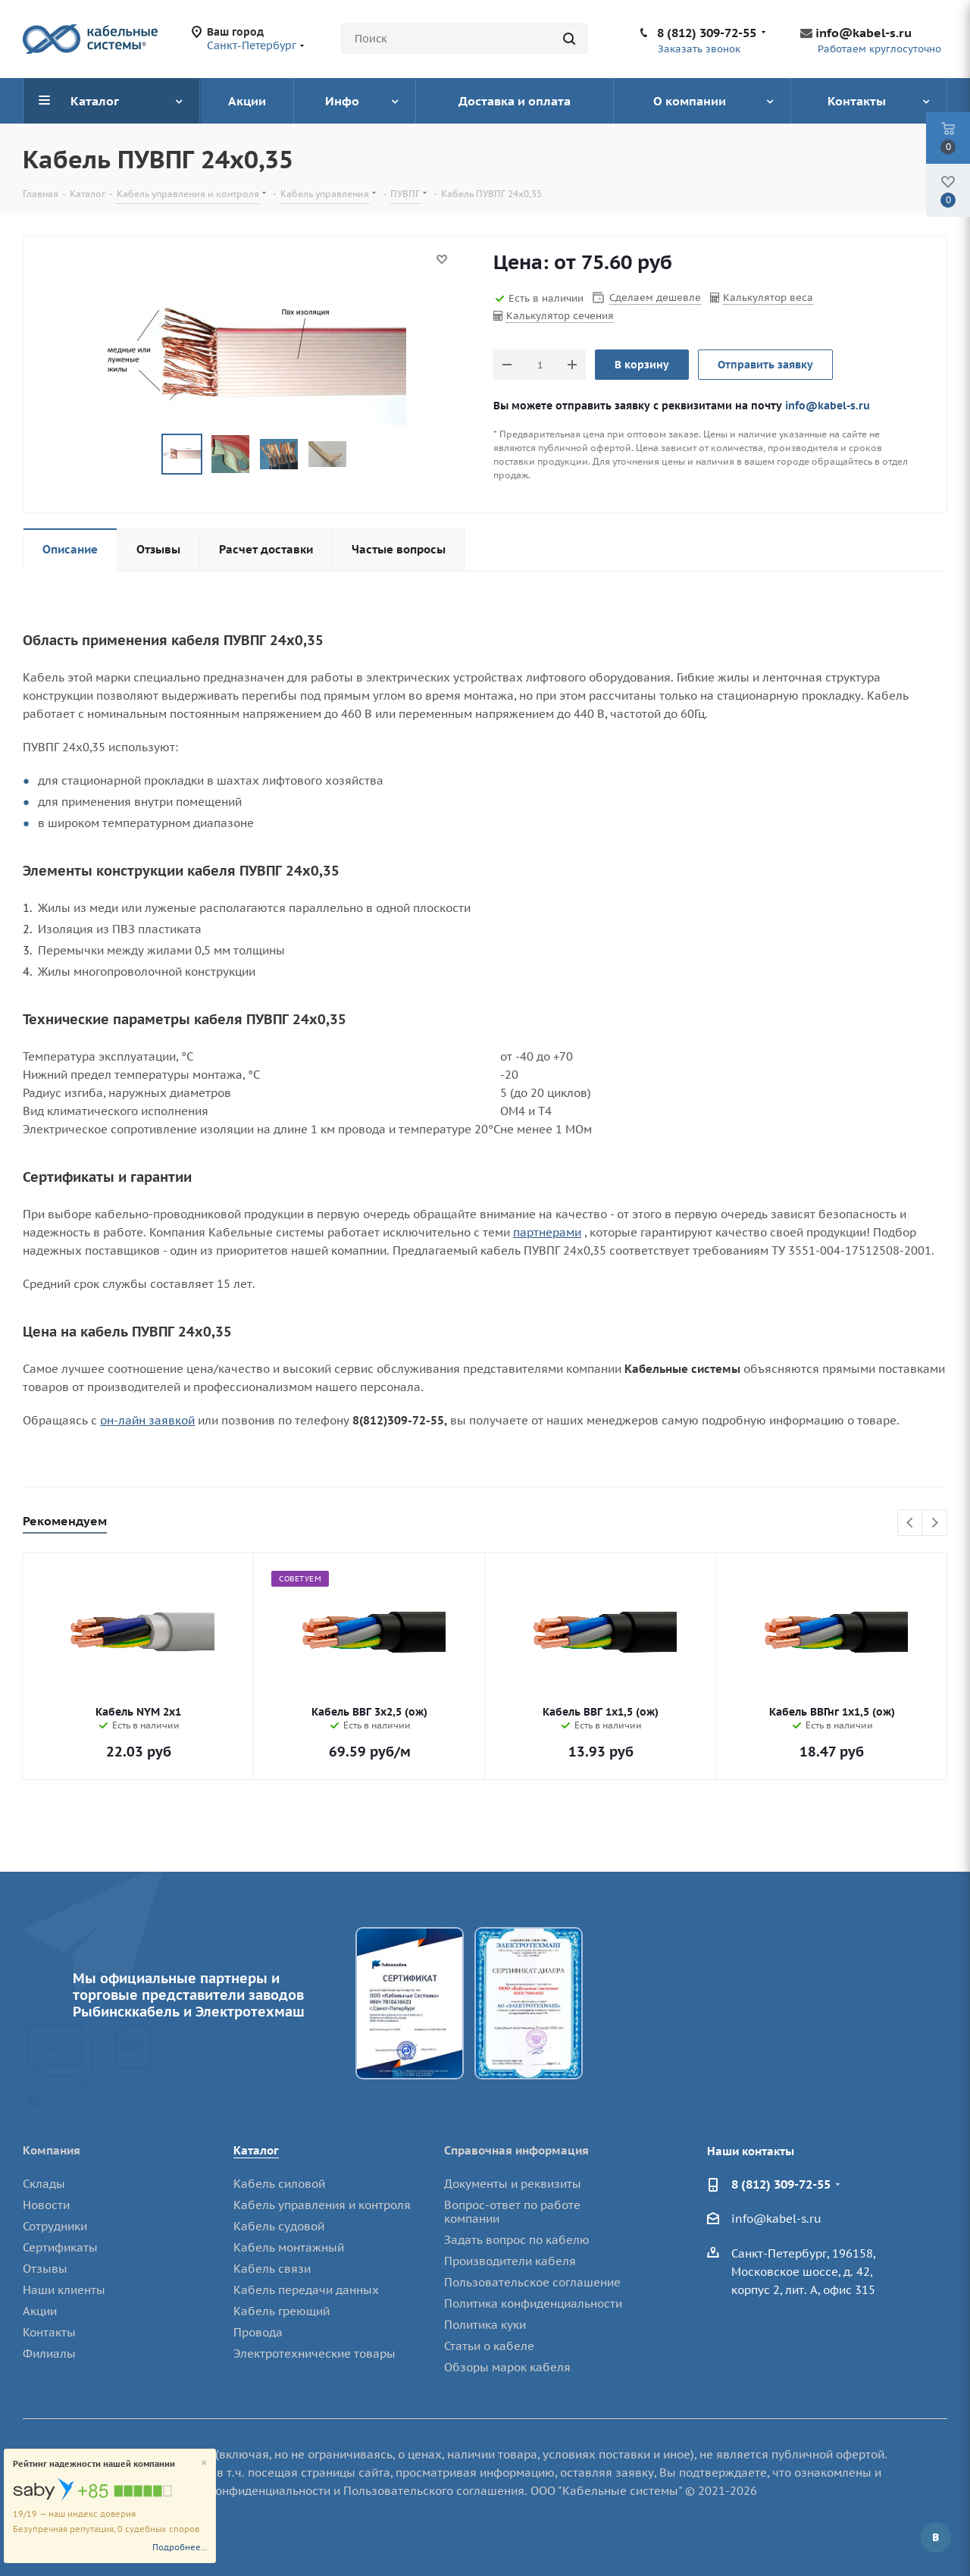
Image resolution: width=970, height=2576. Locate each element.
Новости (46, 2205)
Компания (51, 2150)
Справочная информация (516, 2150)
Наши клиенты (64, 2290)
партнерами (547, 1232)
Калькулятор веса (768, 297)
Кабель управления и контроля (322, 2205)
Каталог (256, 2150)
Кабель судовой (278, 2226)
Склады (44, 2183)
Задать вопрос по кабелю (517, 2240)
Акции (40, 2311)
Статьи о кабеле (489, 2346)
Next (934, 1523)
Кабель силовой (279, 2183)
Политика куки (485, 2324)
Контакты (49, 2332)
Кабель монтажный (288, 2247)
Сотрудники (55, 2226)
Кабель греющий (281, 2311)
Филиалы (49, 2353)
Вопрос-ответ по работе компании (512, 2212)
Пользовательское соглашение (532, 2282)
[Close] (204, 2463)
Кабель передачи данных (306, 2290)
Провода (258, 2332)
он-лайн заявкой (147, 1420)
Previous (910, 1523)
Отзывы (45, 2268)
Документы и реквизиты (512, 2183)
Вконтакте (936, 2537)
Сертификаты (60, 2247)
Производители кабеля (510, 2261)
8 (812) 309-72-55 (706, 32)
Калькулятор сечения (560, 315)
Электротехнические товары (314, 2353)
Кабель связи (272, 2268)
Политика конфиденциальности (533, 2303)
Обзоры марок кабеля (507, 2367)
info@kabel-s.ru (863, 32)
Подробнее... (180, 2547)
